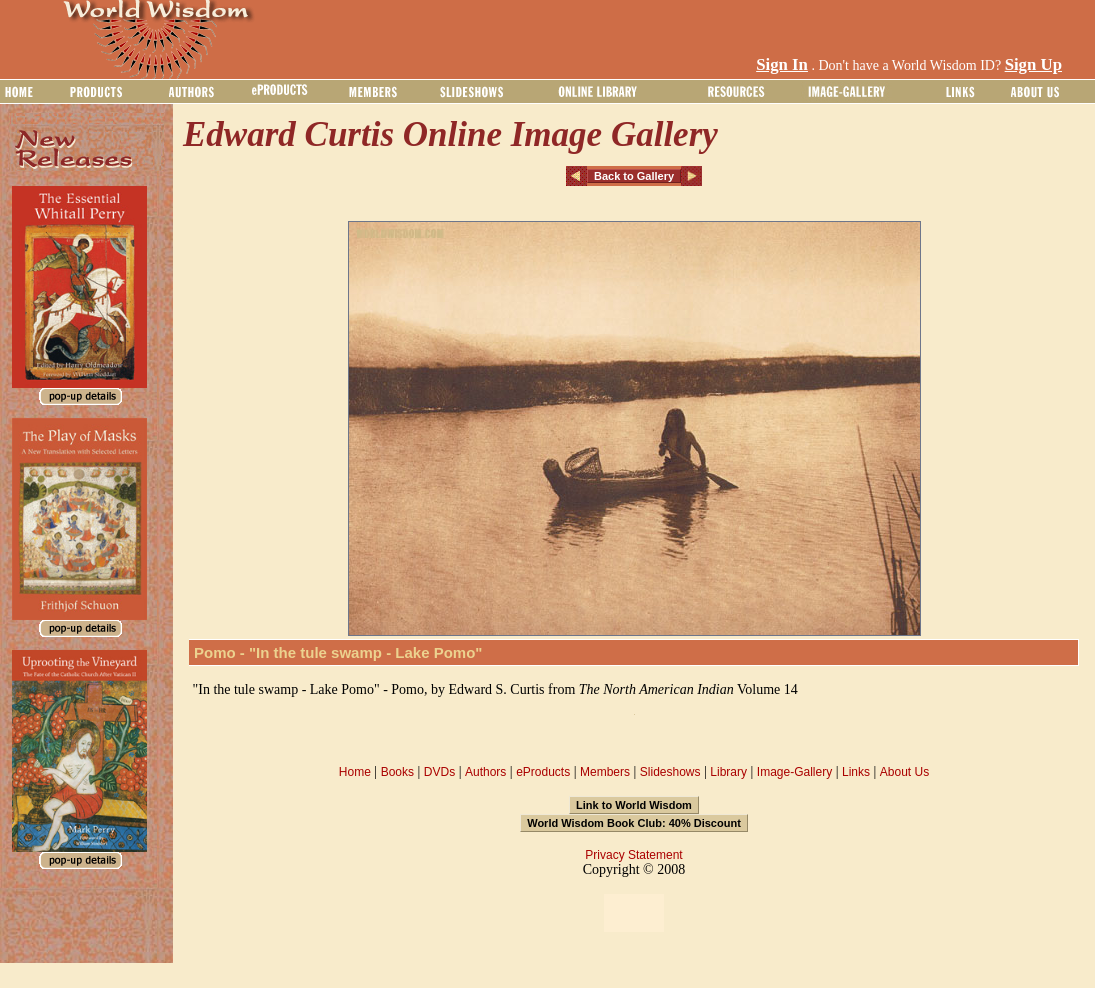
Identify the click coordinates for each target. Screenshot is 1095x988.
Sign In (782, 64)
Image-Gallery (794, 772)
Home (355, 772)
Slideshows (670, 772)
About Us (904, 772)
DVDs (439, 772)
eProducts (543, 772)
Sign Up (1033, 64)
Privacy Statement (633, 855)
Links (856, 772)
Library (728, 772)
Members (605, 772)
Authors (485, 772)
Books (397, 772)
